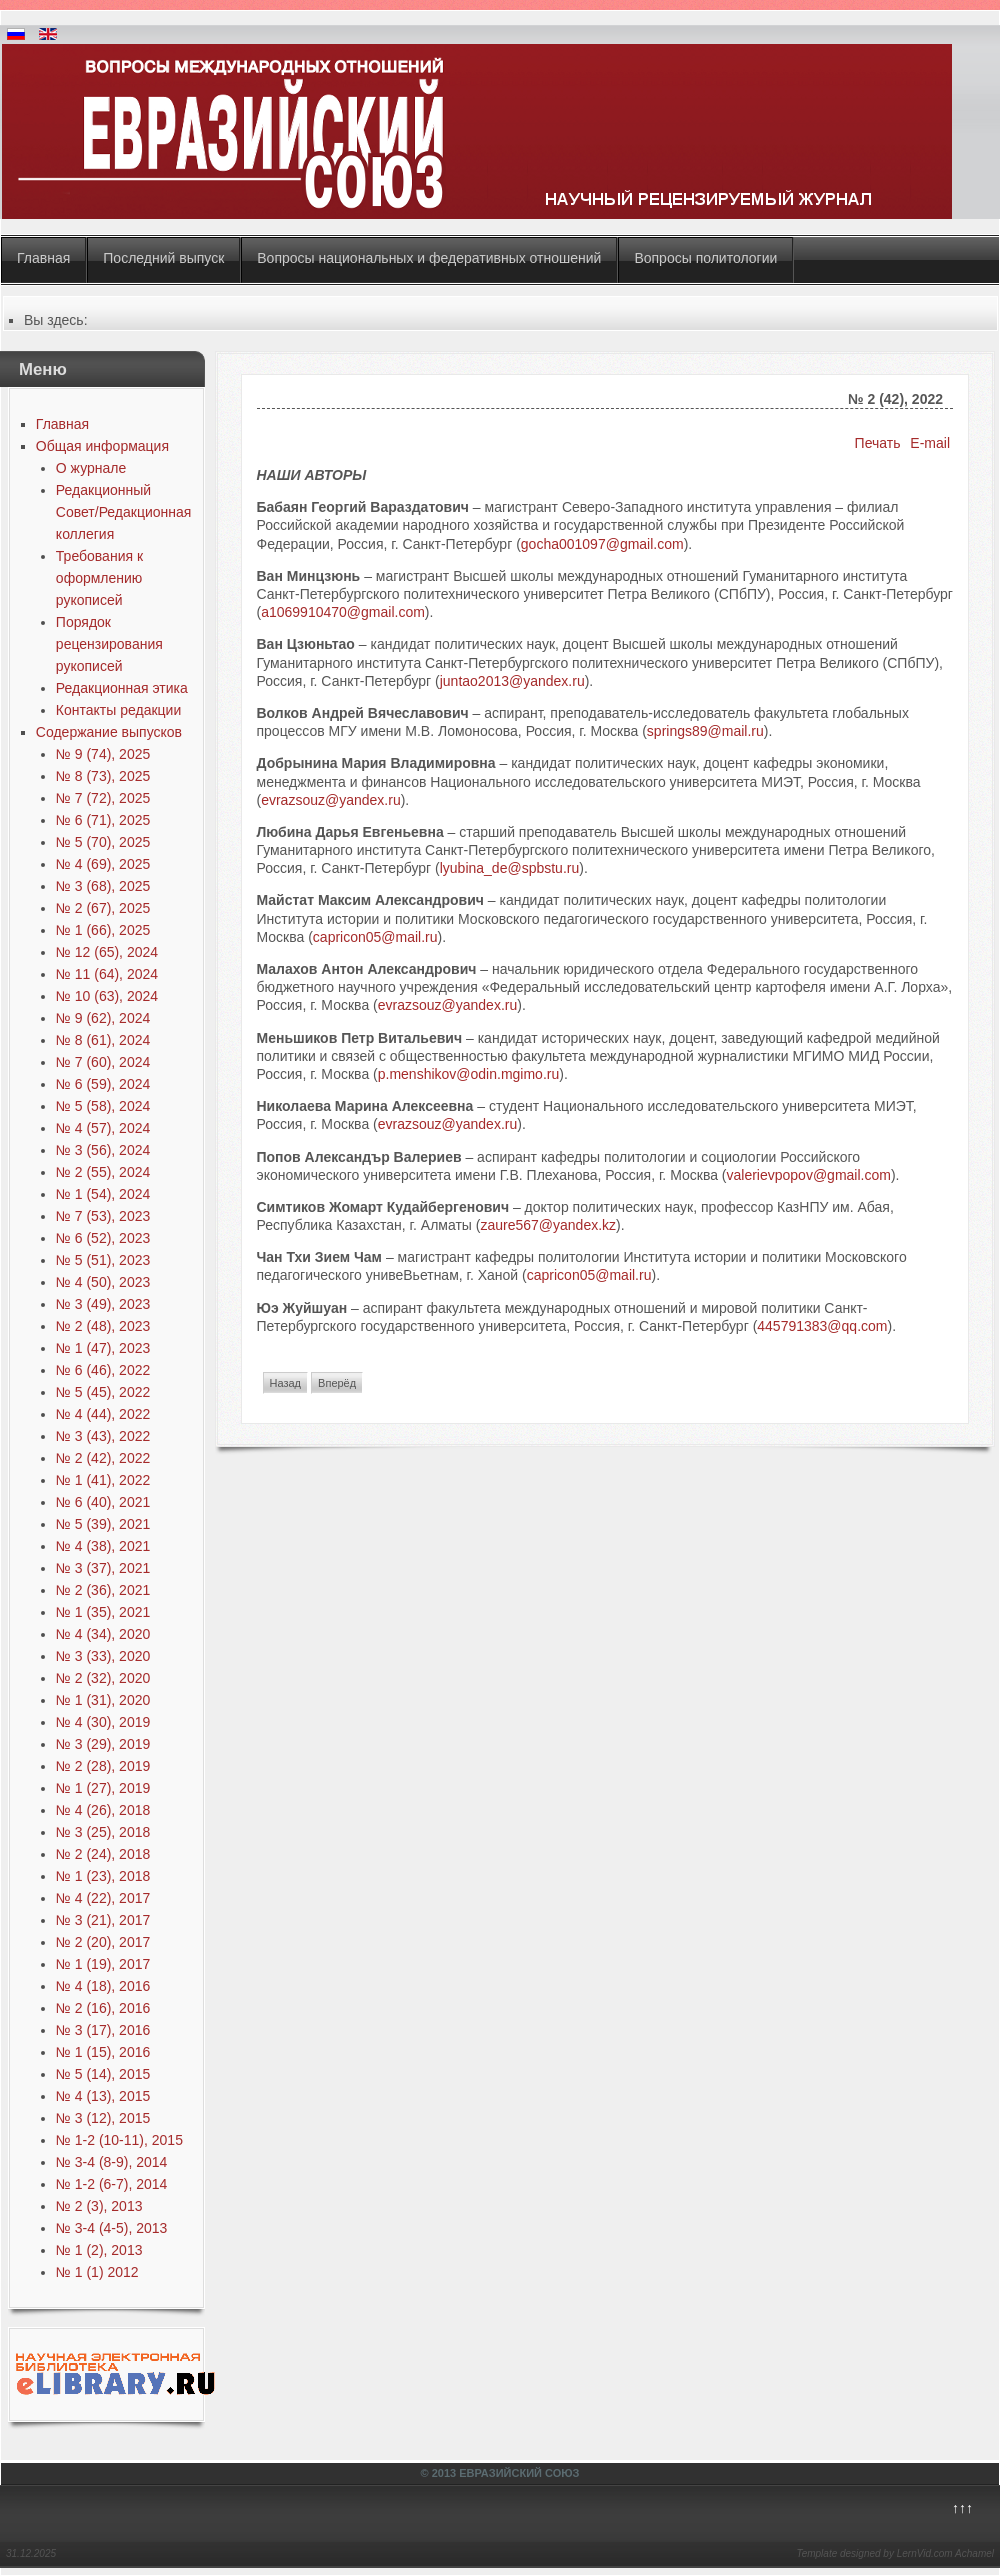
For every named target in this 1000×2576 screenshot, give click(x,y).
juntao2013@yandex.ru (512, 681)
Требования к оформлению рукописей (99, 578)
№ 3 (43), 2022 (103, 1436)
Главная (43, 258)
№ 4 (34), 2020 (103, 1634)
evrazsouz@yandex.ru (331, 800)
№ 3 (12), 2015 (103, 2118)
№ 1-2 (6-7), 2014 (112, 2184)
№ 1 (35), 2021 (103, 1612)
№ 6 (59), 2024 (103, 1084)
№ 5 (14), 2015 (103, 2074)
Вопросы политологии (705, 258)
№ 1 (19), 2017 (103, 1964)
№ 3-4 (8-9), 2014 (112, 2162)
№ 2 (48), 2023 (103, 1326)
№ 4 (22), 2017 (103, 1898)
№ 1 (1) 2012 (97, 2272)
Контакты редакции (118, 710)
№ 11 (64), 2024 (107, 974)
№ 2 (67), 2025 (103, 908)
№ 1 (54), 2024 (103, 1194)
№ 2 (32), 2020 (103, 1678)
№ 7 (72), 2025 (103, 798)
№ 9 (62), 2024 (103, 1018)
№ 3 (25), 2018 (103, 1832)
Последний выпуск (163, 258)
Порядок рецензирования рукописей (109, 644)
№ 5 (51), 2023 (103, 1260)
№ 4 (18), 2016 (103, 1986)
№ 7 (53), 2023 (103, 1216)
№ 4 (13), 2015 (103, 2096)
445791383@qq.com (822, 1326)
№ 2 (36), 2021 (103, 1590)
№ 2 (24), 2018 (103, 1854)
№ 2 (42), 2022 (103, 1458)
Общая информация (102, 446)
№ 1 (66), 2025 (103, 930)
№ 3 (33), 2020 (103, 1656)
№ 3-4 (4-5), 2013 (112, 2228)
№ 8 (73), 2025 (103, 776)
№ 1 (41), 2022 (103, 1480)
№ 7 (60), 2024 (103, 1062)
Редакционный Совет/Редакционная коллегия (124, 512)
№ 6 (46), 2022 (103, 1370)
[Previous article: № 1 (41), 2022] (286, 1383)
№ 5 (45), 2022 (103, 1392)
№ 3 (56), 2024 (103, 1150)
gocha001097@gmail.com (602, 544)
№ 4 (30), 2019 (103, 1722)
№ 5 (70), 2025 (103, 842)
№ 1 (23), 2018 (103, 1876)
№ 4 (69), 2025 (103, 864)
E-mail (930, 443)
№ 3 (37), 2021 (103, 1568)
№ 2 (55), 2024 (103, 1172)
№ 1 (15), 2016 (103, 2052)
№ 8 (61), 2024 (103, 1040)
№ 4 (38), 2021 (103, 1546)
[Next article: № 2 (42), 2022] (337, 1383)
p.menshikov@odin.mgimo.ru (469, 1074)
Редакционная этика (122, 688)
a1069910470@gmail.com (343, 612)
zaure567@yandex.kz (548, 1225)
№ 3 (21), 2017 (103, 1920)
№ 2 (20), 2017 (103, 1942)
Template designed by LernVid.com (874, 2553)
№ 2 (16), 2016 (103, 2008)
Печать (880, 443)
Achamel (974, 2553)
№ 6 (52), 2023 (103, 1238)
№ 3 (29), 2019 (103, 1744)
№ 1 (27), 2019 (103, 1788)
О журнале (91, 468)
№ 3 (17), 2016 (103, 2030)
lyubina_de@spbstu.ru (510, 868)
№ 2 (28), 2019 (103, 1766)
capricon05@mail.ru (375, 937)
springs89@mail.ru (705, 731)
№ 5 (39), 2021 (103, 1524)
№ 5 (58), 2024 (103, 1106)
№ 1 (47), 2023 (103, 1348)
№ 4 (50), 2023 (103, 1282)
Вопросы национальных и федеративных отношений (429, 258)
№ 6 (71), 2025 (103, 820)
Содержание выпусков (109, 732)
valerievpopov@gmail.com (809, 1175)
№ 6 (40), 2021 (103, 1502)
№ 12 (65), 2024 (107, 952)
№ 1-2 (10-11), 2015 (119, 2140)
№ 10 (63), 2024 (107, 996)
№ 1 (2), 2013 (99, 2250)
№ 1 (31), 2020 (103, 1700)
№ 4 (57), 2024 (103, 1128)
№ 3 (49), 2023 (103, 1304)
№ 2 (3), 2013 (99, 2206)
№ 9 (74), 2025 (103, 754)
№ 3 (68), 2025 (103, 886)
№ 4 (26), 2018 (103, 1810)
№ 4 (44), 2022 (103, 1414)
